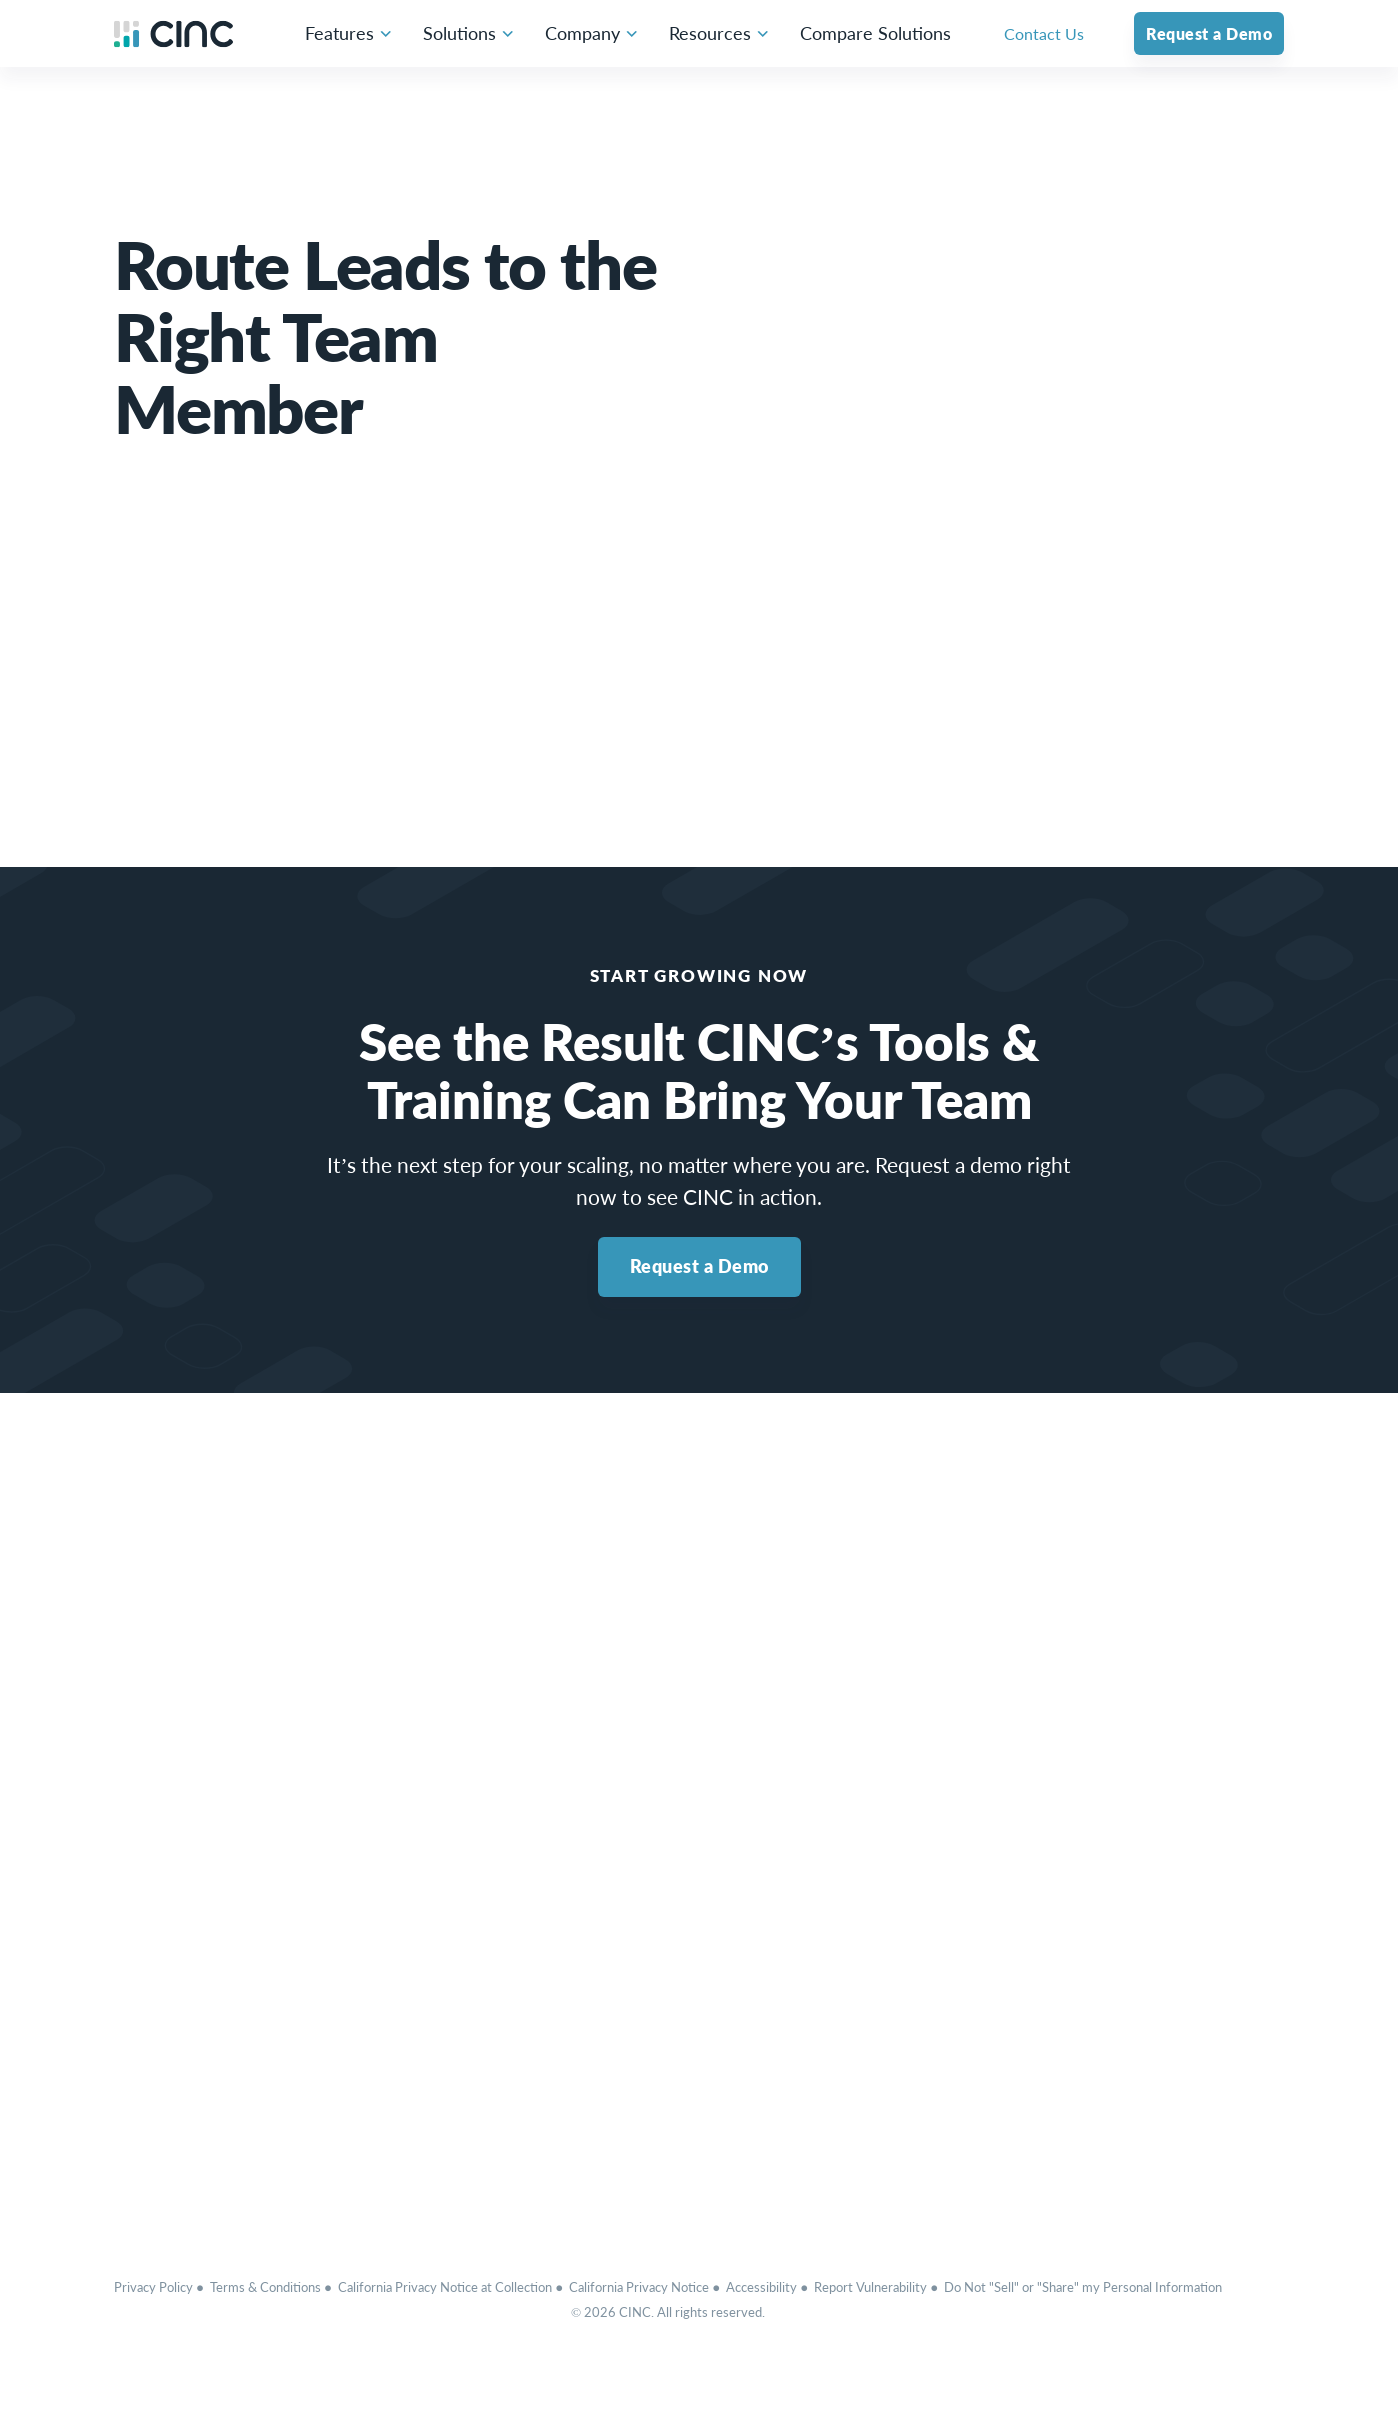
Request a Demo (699, 1266)
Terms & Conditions (265, 2287)
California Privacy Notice (639, 2287)
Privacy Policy (153, 2287)
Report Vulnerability (870, 2287)
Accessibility (761, 2287)
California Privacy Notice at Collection (445, 2287)
